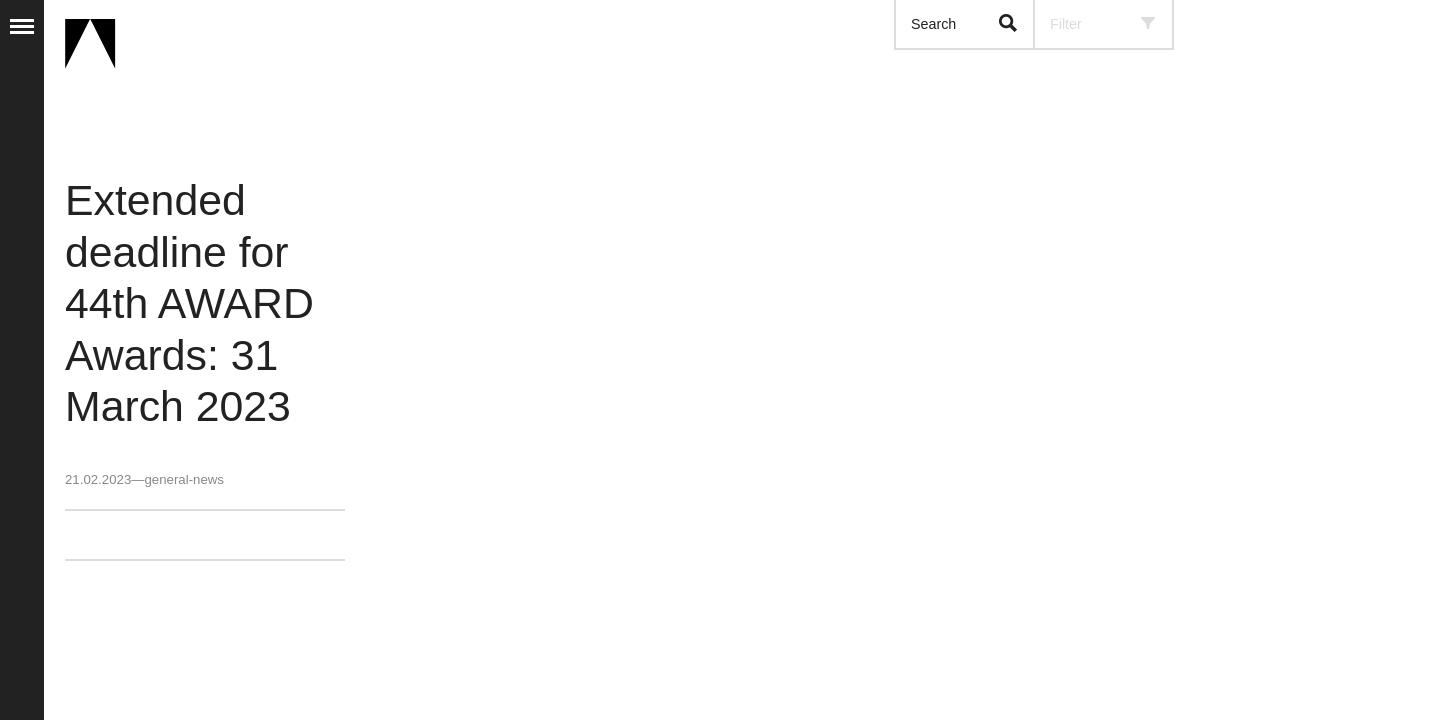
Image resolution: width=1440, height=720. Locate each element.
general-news (183, 479)
